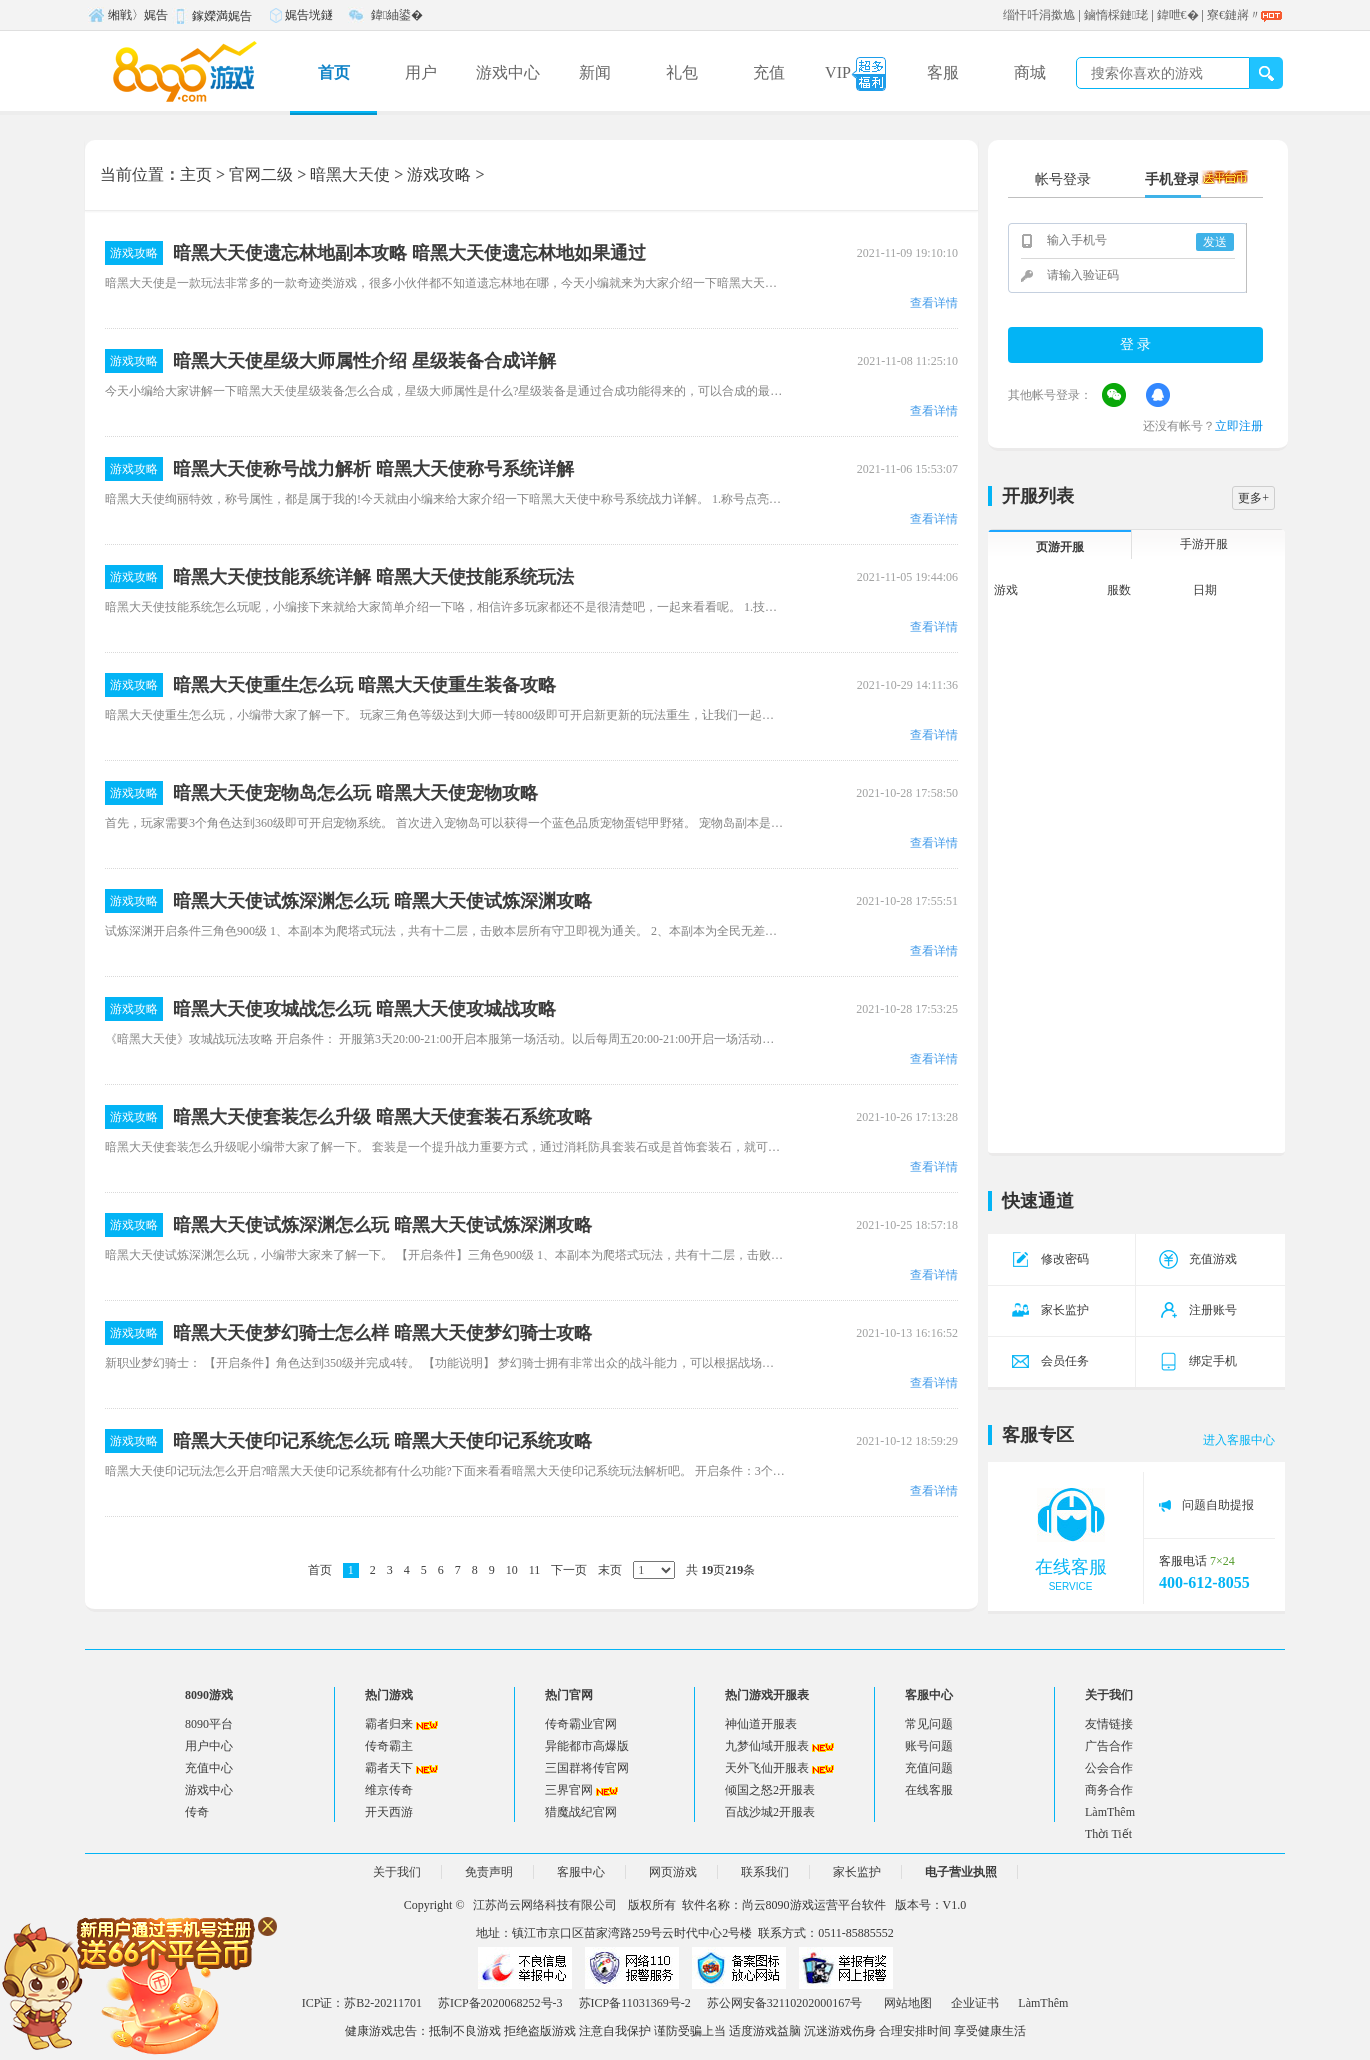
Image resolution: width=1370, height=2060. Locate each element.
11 (535, 1570)
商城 (1030, 72)
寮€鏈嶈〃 (1234, 15)
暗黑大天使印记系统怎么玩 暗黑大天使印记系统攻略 (382, 1441)
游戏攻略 (439, 174)
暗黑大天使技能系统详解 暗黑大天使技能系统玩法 (373, 577)
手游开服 (1204, 544)
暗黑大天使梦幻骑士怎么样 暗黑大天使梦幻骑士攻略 (382, 1333)
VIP (855, 74)
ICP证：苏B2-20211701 (362, 2003)
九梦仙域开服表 (767, 1746)
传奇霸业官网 (581, 1724)
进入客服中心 (1239, 1440)
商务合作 (1109, 1790)
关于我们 (397, 1872)
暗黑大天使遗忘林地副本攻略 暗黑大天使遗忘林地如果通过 (409, 253)
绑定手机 (1198, 1361)
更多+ (1253, 498)
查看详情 (934, 303)
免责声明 (489, 1872)
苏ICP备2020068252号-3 (500, 2003)
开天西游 (389, 1812)
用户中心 (209, 1746)
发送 (1215, 242)
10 (512, 1570)
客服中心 (581, 1872)
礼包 (682, 72)
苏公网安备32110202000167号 (785, 2003)
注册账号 (1198, 1310)
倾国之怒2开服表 (770, 1790)
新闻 (595, 72)
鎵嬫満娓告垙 (212, 19)
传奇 (197, 1812)
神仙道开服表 (761, 1724)
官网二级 (261, 174)
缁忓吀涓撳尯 (1039, 15)
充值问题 (929, 1768)
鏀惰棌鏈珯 (1116, 15)
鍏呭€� (1178, 15)
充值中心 (209, 1768)
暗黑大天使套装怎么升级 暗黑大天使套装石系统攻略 (382, 1117)
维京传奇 (389, 1790)
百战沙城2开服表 (770, 1812)
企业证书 (975, 2003)
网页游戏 (673, 1872)
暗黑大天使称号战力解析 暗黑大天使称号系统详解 (373, 469)
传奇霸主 (389, 1746)
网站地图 (908, 2003)
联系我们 (765, 1872)
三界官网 (569, 1790)
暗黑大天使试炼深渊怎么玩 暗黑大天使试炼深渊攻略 (382, 901)
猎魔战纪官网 (581, 1812)
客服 (943, 72)
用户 (421, 72)
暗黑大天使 (350, 174)
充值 (769, 72)
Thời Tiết (1108, 1834)
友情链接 (1109, 1724)
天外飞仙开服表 (767, 1768)
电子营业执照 (961, 1872)
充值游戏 (1198, 1259)
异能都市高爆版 (587, 1746)
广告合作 (1109, 1746)
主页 (196, 174)
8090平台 (209, 1724)
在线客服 (929, 1790)
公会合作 (1109, 1768)
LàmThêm (1110, 1812)
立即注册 (1239, 426)
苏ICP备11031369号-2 (635, 2003)
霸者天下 (389, 1768)
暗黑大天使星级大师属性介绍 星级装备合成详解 (364, 361)
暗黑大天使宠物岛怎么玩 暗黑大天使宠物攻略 (355, 793)
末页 (610, 1570)
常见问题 (929, 1724)
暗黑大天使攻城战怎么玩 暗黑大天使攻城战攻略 (364, 1009)
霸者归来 (389, 1724)
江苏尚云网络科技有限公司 (545, 1905)
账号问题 (929, 1746)
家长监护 (1050, 1310)
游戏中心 (508, 72)
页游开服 (1060, 547)
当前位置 (132, 174)
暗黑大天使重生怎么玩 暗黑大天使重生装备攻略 (364, 685)
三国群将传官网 (587, 1768)
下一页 (569, 1570)
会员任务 (1050, 1361)
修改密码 (1050, 1259)
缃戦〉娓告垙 (128, 18)
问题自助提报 (1218, 1505)
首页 (334, 72)
